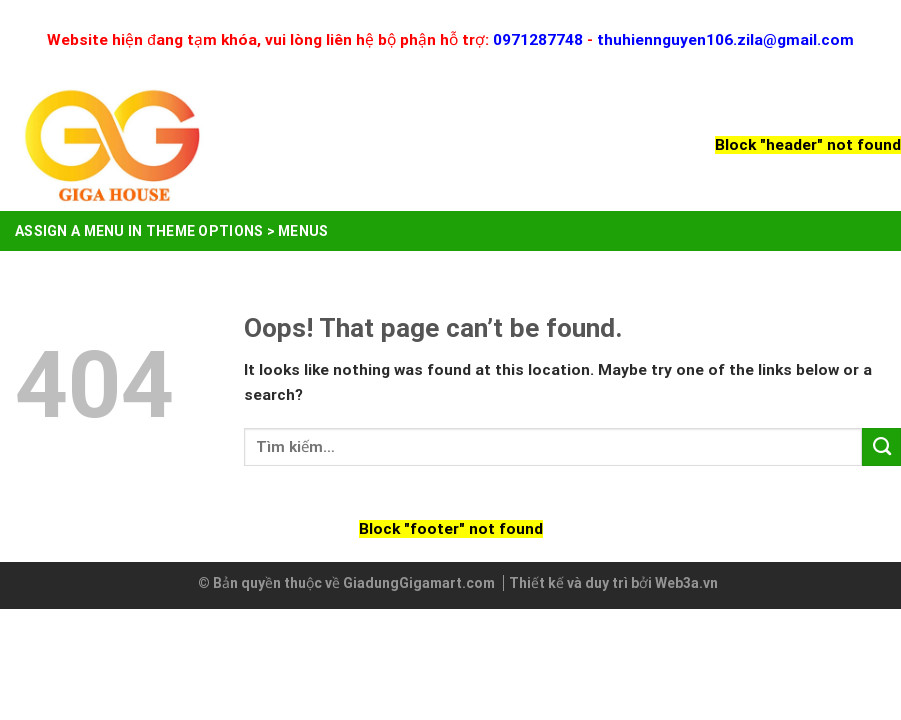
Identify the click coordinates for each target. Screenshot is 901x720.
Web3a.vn (686, 583)
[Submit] (881, 447)
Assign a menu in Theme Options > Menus (172, 231)
